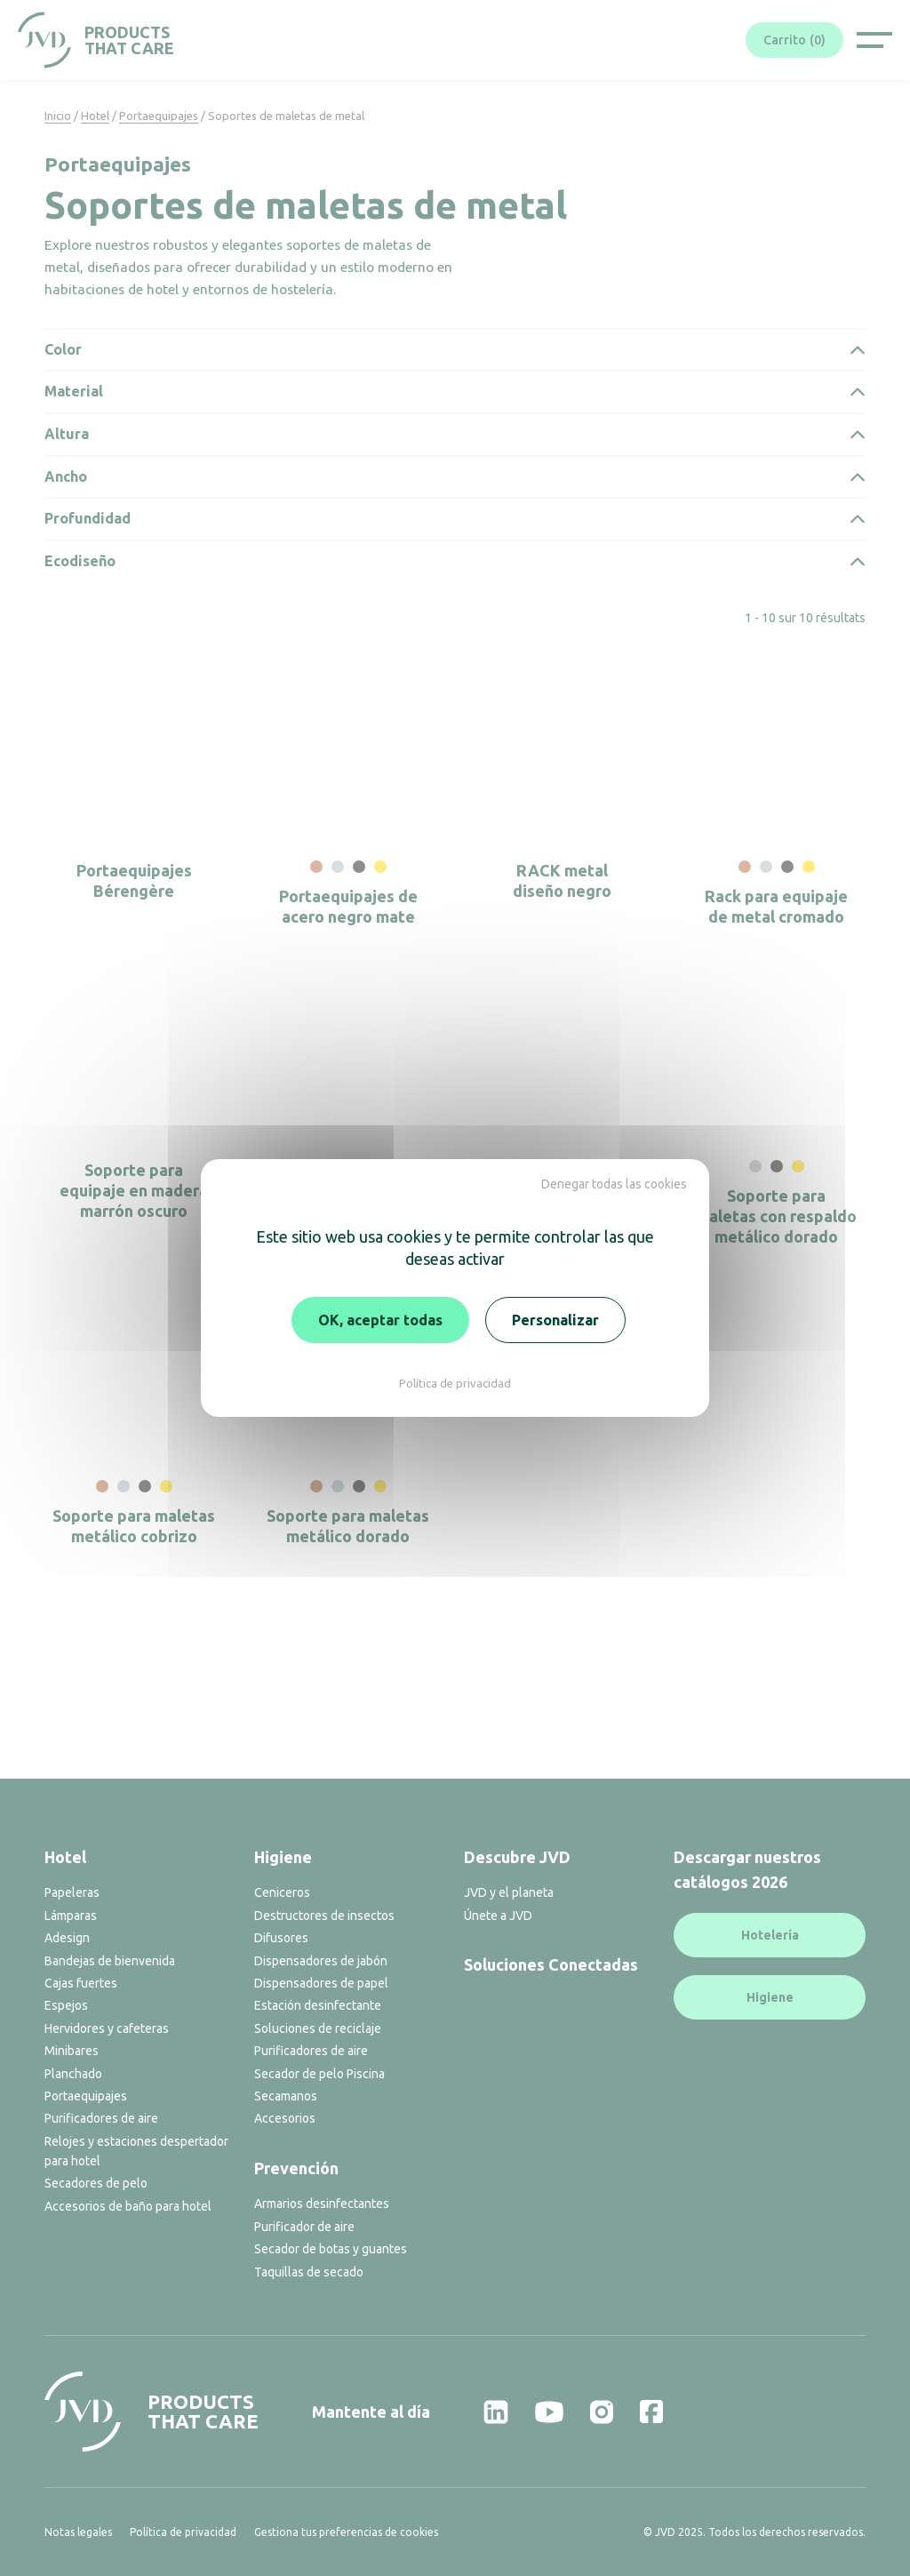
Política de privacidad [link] (455, 1383)
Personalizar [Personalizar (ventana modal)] (555, 1320)
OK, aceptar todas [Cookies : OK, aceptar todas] (380, 1320)
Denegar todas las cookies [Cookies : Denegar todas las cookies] (614, 1184)
